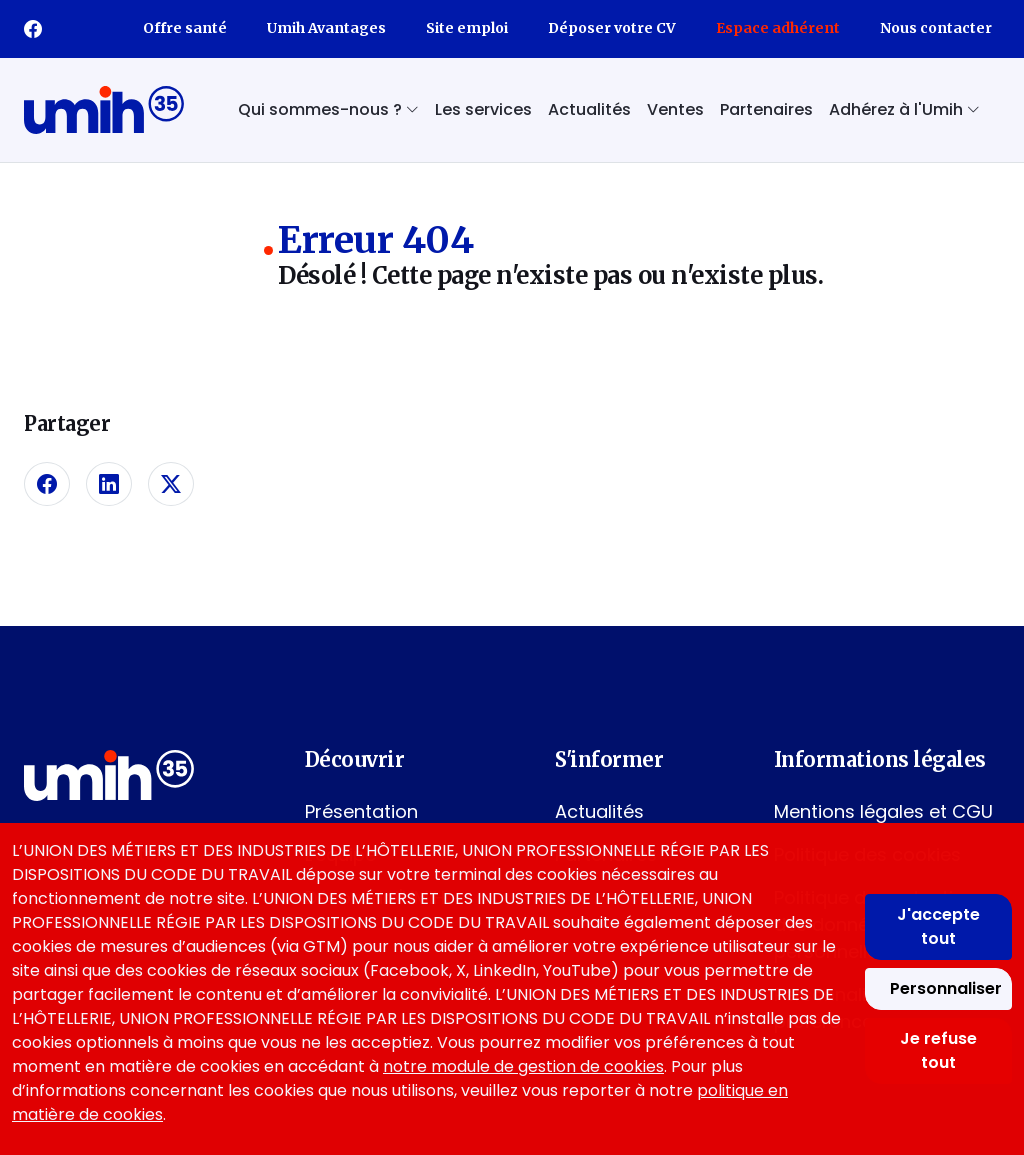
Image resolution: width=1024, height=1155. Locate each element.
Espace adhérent (778, 28)
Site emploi (467, 28)
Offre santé (185, 28)
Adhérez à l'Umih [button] (904, 109)
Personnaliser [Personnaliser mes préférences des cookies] (946, 988)
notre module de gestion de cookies (523, 1066)
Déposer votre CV (612, 28)
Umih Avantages (326, 28)
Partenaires (766, 109)
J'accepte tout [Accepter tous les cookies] (938, 926)
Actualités (589, 109)
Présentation (361, 811)
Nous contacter (936, 28)
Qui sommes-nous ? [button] (328, 109)
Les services (483, 109)
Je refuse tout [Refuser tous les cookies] (938, 1050)
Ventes (675, 109)
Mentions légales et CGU (883, 811)
